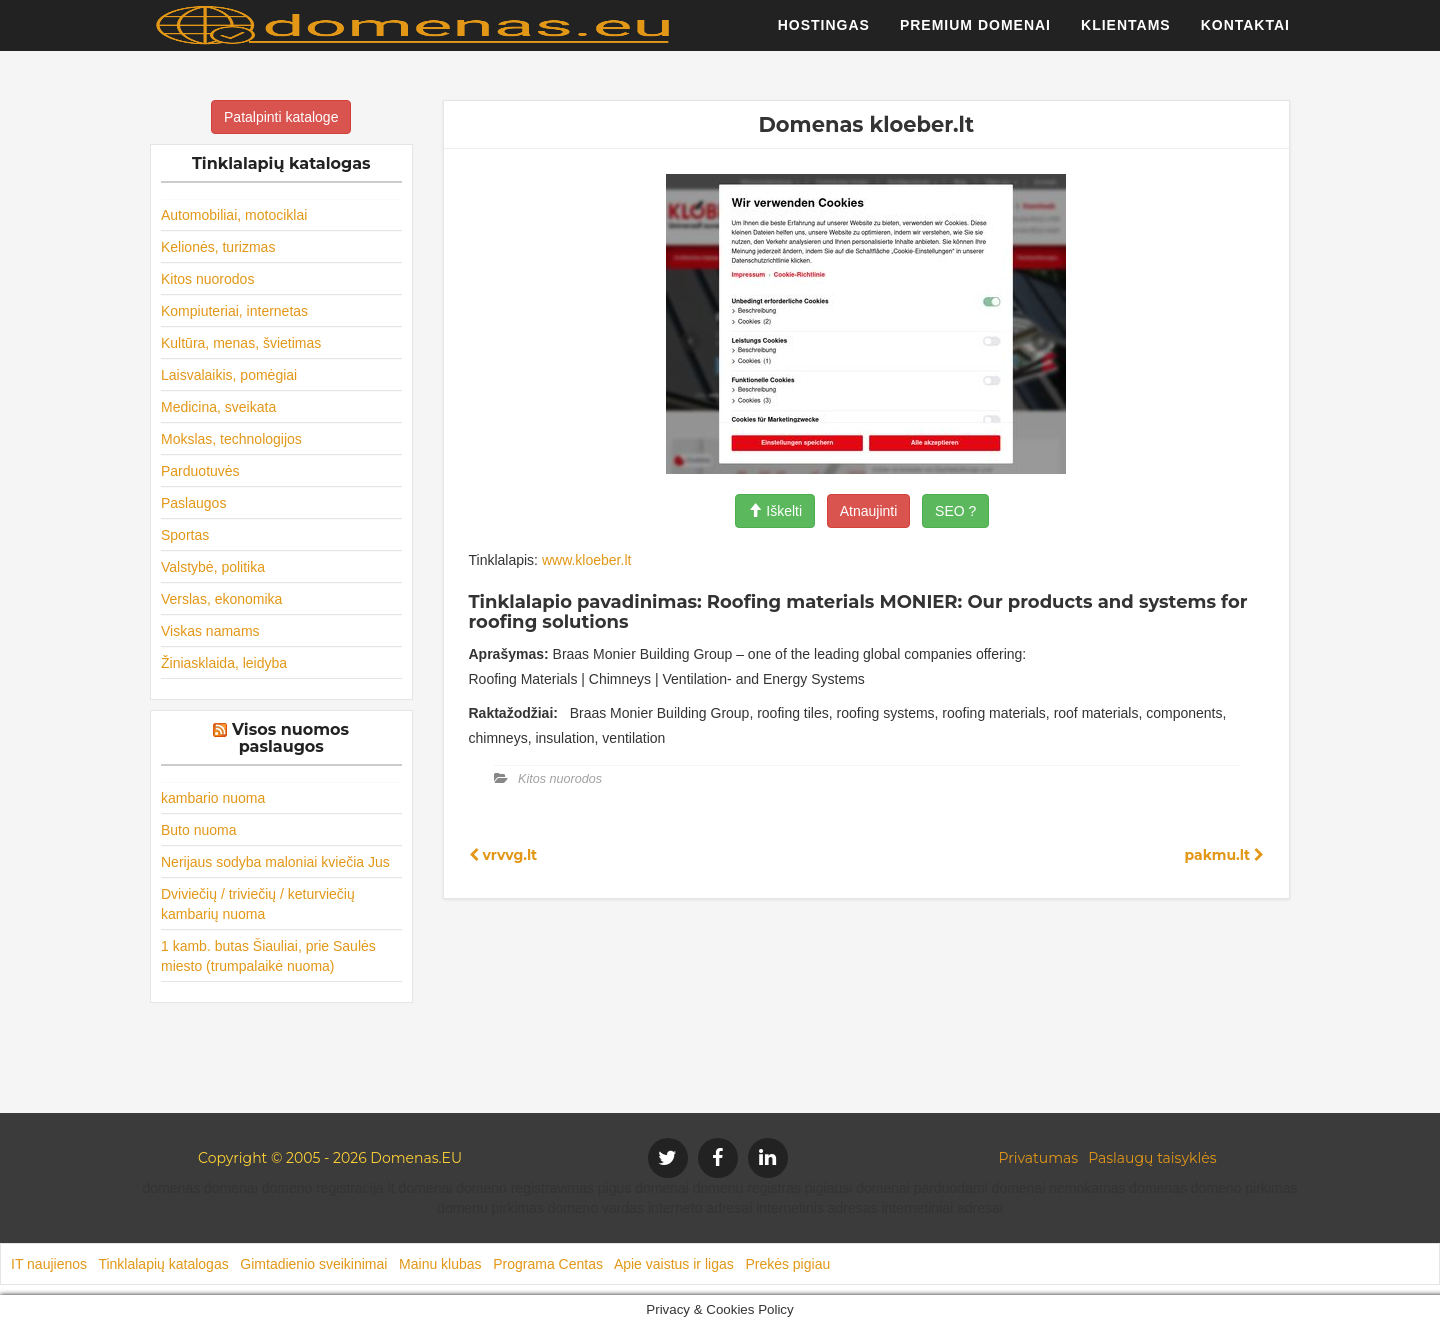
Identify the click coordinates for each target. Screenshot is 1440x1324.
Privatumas (1039, 1158)
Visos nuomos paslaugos (290, 738)
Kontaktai (1245, 35)
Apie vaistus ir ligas (674, 1264)
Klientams (1126, 35)
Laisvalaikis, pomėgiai (229, 375)
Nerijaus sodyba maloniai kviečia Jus (275, 862)
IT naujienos (49, 1264)
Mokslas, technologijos (231, 439)
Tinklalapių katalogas (163, 1264)
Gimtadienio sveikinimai (313, 1264)
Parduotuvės (200, 471)
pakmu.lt (1224, 855)
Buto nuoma (199, 830)
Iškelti (775, 511)
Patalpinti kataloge (281, 117)
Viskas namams (210, 631)
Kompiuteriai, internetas (234, 311)
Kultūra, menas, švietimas (241, 343)
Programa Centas (548, 1264)
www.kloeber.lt (586, 560)
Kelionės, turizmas (218, 247)
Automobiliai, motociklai (234, 215)
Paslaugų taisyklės (1152, 1158)
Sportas (185, 535)
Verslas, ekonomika (221, 599)
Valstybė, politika (213, 567)
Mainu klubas (440, 1264)
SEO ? (955, 511)
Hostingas (824, 35)
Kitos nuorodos (207, 279)
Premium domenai (975, 35)
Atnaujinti (869, 511)
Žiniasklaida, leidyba (224, 663)
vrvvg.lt (503, 855)
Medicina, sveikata (218, 407)
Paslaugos (193, 503)
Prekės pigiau (787, 1264)
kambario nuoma (213, 798)
